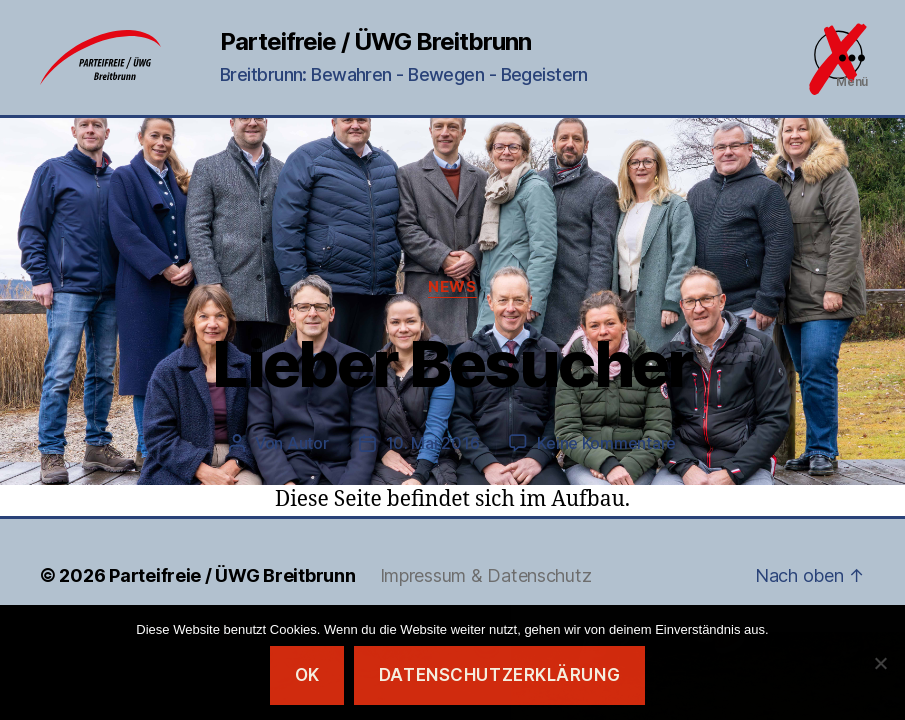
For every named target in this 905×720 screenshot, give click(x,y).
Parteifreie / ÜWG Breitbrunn (375, 42)
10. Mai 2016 (433, 443)
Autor (308, 443)
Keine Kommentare (606, 443)
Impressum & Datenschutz (486, 575)
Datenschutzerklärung (499, 675)
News (452, 287)
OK (307, 675)
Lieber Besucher (452, 363)
